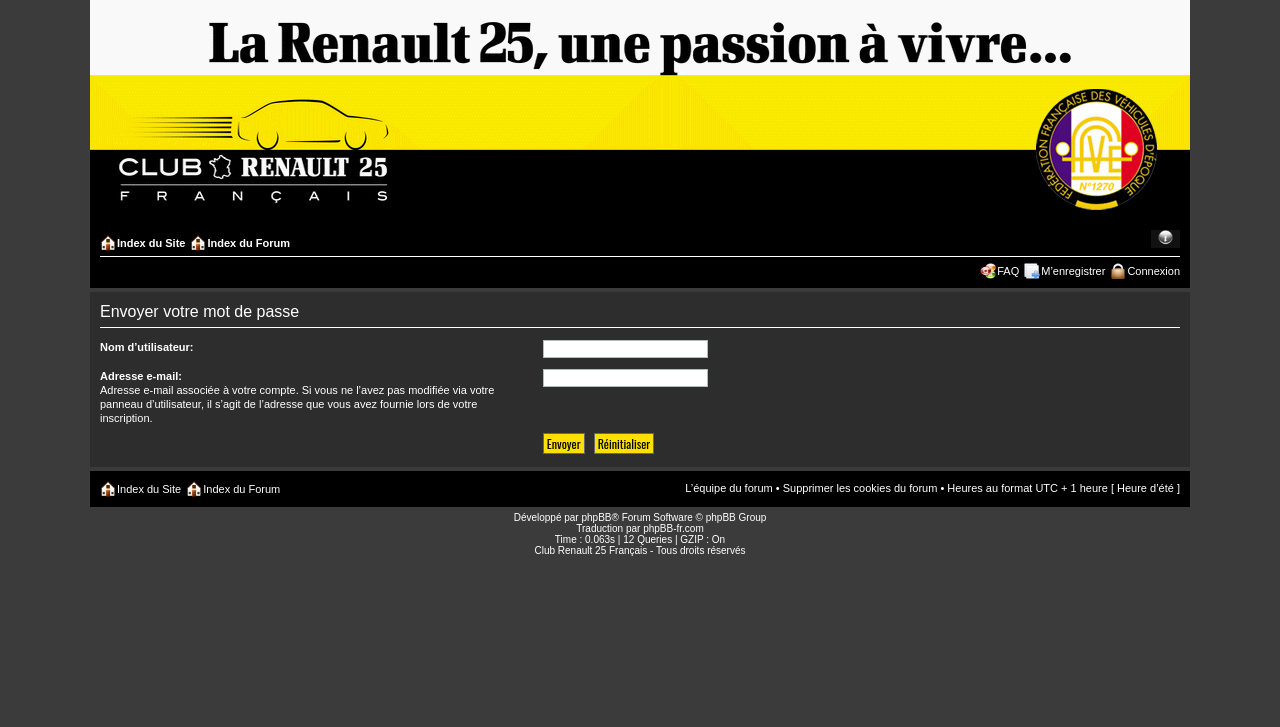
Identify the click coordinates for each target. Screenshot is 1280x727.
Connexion (1153, 271)
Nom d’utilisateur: (147, 347)
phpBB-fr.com (673, 528)
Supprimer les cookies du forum (860, 488)
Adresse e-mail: (141, 376)
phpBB (596, 517)
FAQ (1008, 271)
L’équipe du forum (728, 488)
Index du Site (151, 243)
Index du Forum (248, 243)
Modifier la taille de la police (1165, 239)
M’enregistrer (1073, 271)
